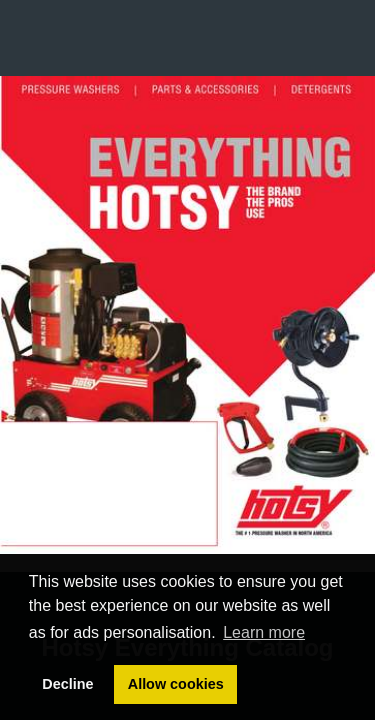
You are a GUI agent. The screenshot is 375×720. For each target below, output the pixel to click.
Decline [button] (67, 684)
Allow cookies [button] (176, 684)
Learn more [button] (264, 632)
